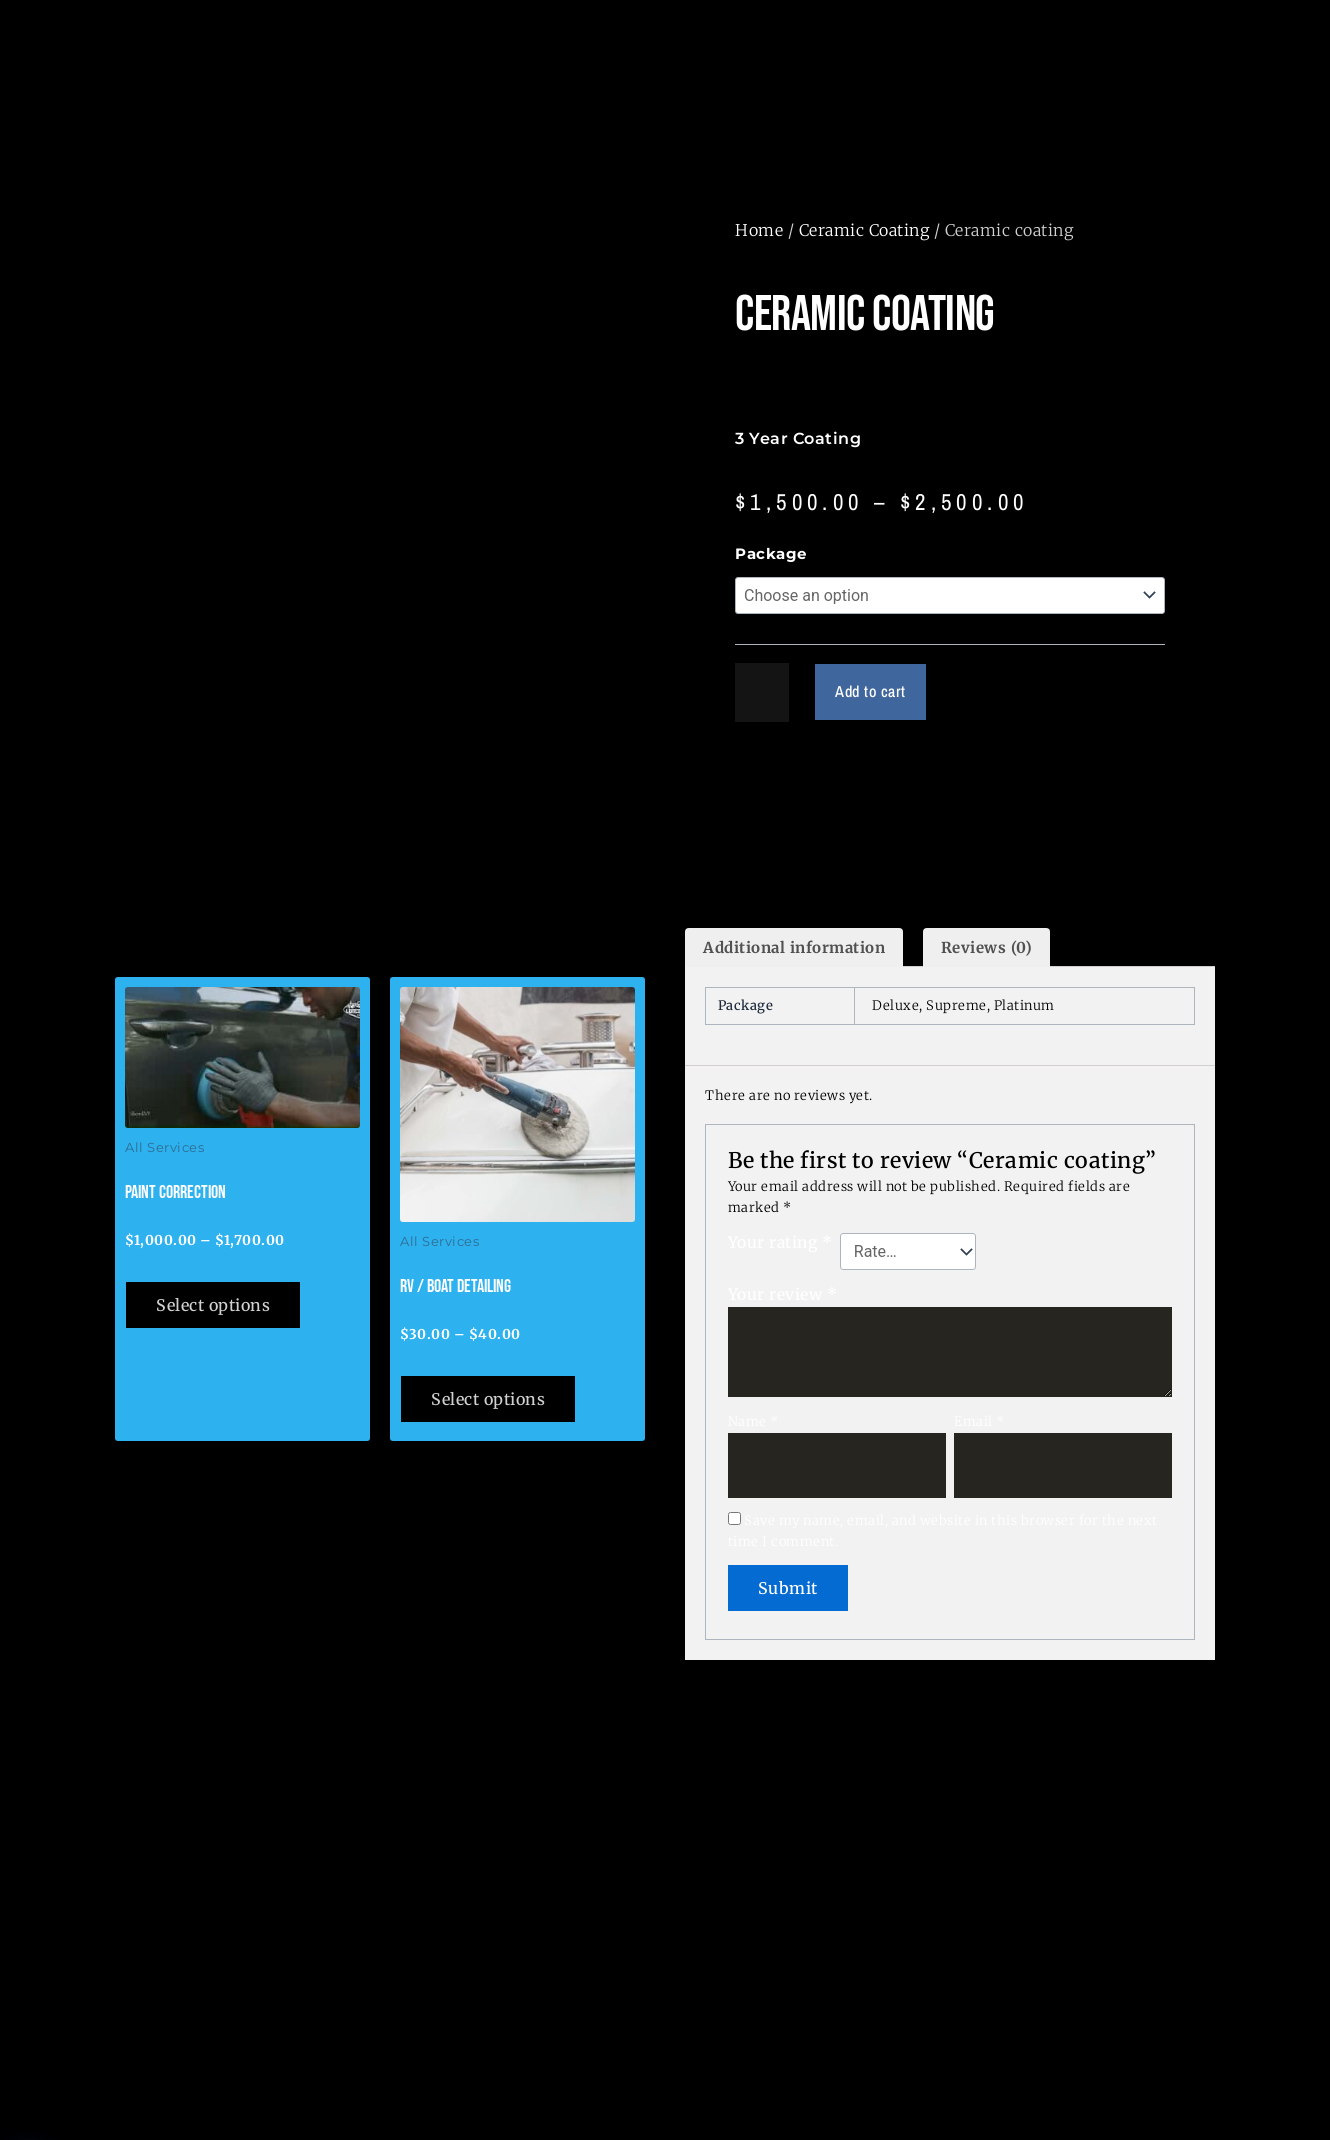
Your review (783, 1294)
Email (979, 1421)
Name (753, 1421)
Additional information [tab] (794, 947)
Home (759, 230)
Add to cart (872, 692)
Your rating (780, 1242)
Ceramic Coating (864, 230)
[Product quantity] (762, 692)
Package (771, 553)
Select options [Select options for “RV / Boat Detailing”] (488, 1399)
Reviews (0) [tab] (987, 947)
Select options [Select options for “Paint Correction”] (213, 1305)
